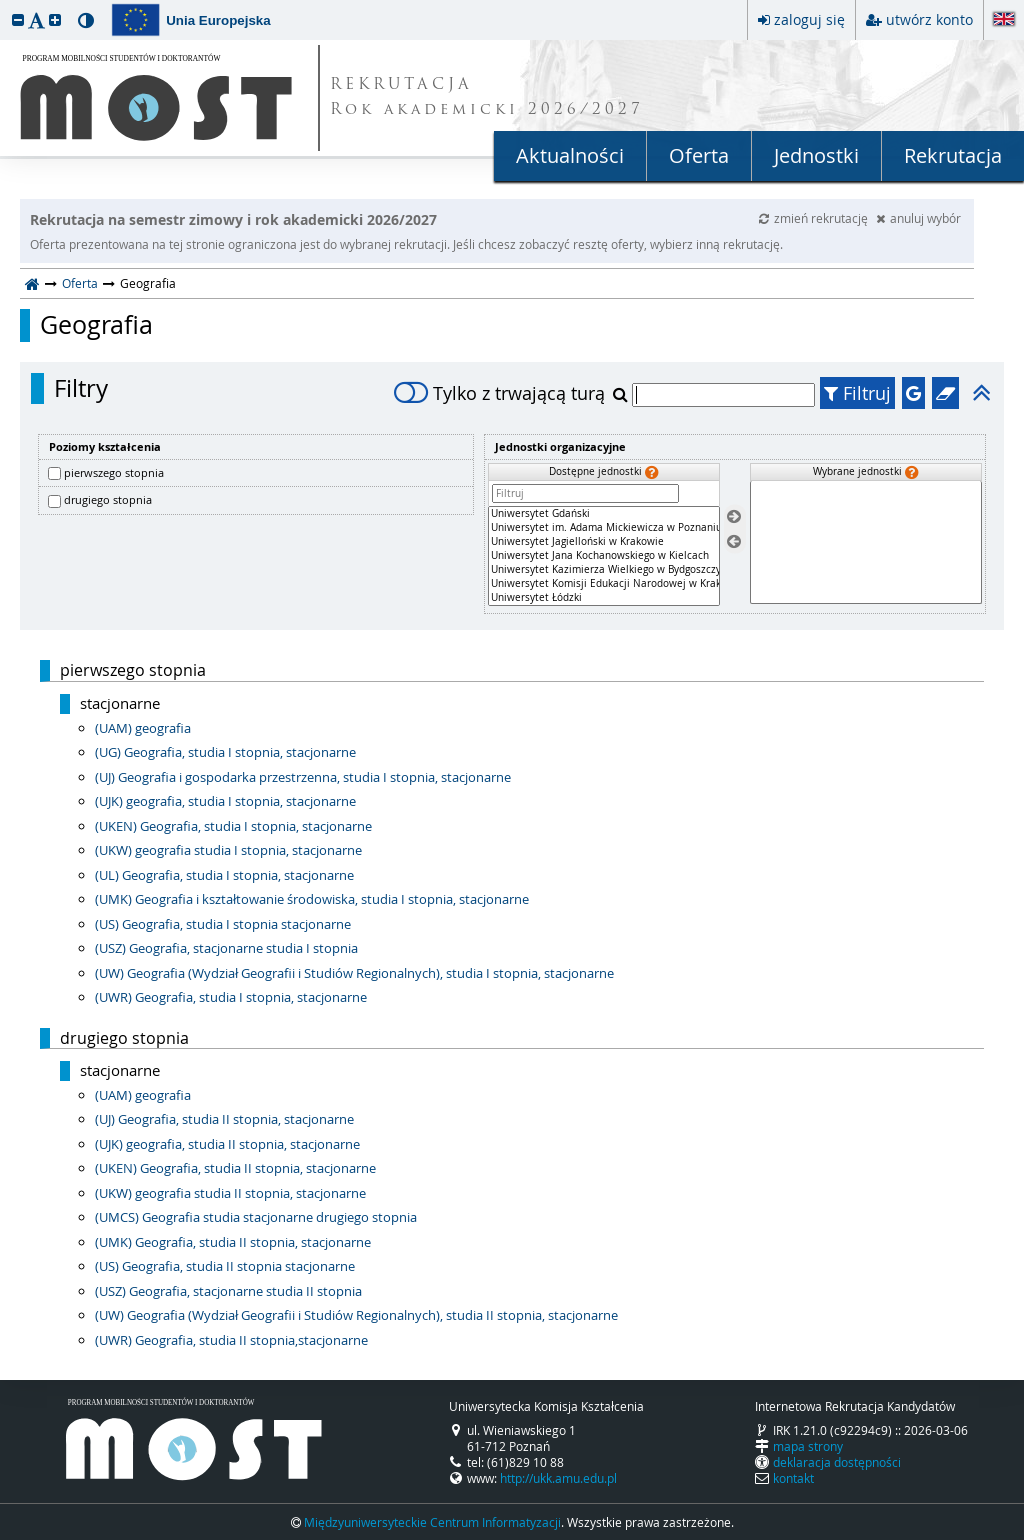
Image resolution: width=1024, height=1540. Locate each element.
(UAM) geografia (143, 728)
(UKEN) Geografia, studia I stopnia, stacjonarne (233, 826)
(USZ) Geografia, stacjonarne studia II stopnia (228, 1291)
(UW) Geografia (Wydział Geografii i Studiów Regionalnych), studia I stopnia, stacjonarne (354, 973)
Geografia (96, 325)
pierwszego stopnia (114, 472)
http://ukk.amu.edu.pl (558, 1478)
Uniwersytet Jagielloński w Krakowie (604, 542)
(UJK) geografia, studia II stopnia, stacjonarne (227, 1144)
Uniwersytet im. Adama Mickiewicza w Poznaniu (604, 528)
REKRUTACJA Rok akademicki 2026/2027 (487, 98)
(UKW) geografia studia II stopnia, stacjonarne (230, 1193)
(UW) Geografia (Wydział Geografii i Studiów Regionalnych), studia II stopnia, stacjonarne (356, 1315)
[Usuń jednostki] (734, 541)
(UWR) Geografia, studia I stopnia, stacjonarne (231, 997)
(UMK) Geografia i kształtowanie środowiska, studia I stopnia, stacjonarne (312, 899)
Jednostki (816, 155)
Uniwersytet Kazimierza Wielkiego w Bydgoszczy (604, 570)
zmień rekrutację (815, 218)
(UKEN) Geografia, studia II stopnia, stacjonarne (235, 1168)
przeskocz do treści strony (5, 5)
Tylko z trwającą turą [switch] (499, 393)
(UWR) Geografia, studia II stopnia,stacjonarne (231, 1340)
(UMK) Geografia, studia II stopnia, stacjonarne (233, 1242)
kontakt (793, 1478)
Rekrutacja (953, 155)
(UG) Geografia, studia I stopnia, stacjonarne (225, 752)
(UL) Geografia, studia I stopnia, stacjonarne (224, 875)
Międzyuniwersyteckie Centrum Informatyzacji (432, 1522)
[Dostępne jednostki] (604, 556)
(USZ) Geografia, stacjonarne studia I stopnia (226, 948)
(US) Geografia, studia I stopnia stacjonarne (223, 924)
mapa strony (808, 1446)
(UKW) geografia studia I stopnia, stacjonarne (228, 850)
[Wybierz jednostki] (734, 517)
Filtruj (857, 393)
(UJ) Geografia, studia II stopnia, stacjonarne (224, 1119)
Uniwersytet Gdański (604, 514)
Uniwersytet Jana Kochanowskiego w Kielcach (604, 556)
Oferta (699, 155)
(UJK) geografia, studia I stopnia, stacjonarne (225, 801)
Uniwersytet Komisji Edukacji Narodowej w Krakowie (604, 584)
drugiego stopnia (108, 499)
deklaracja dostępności (837, 1462)
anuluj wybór (918, 218)
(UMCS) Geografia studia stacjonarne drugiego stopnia (256, 1217)
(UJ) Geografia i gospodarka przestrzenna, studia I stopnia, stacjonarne (303, 777)
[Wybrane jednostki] (866, 542)
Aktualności (570, 155)
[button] (18, 19)
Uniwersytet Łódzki (604, 598)
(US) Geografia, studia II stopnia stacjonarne (225, 1266)
